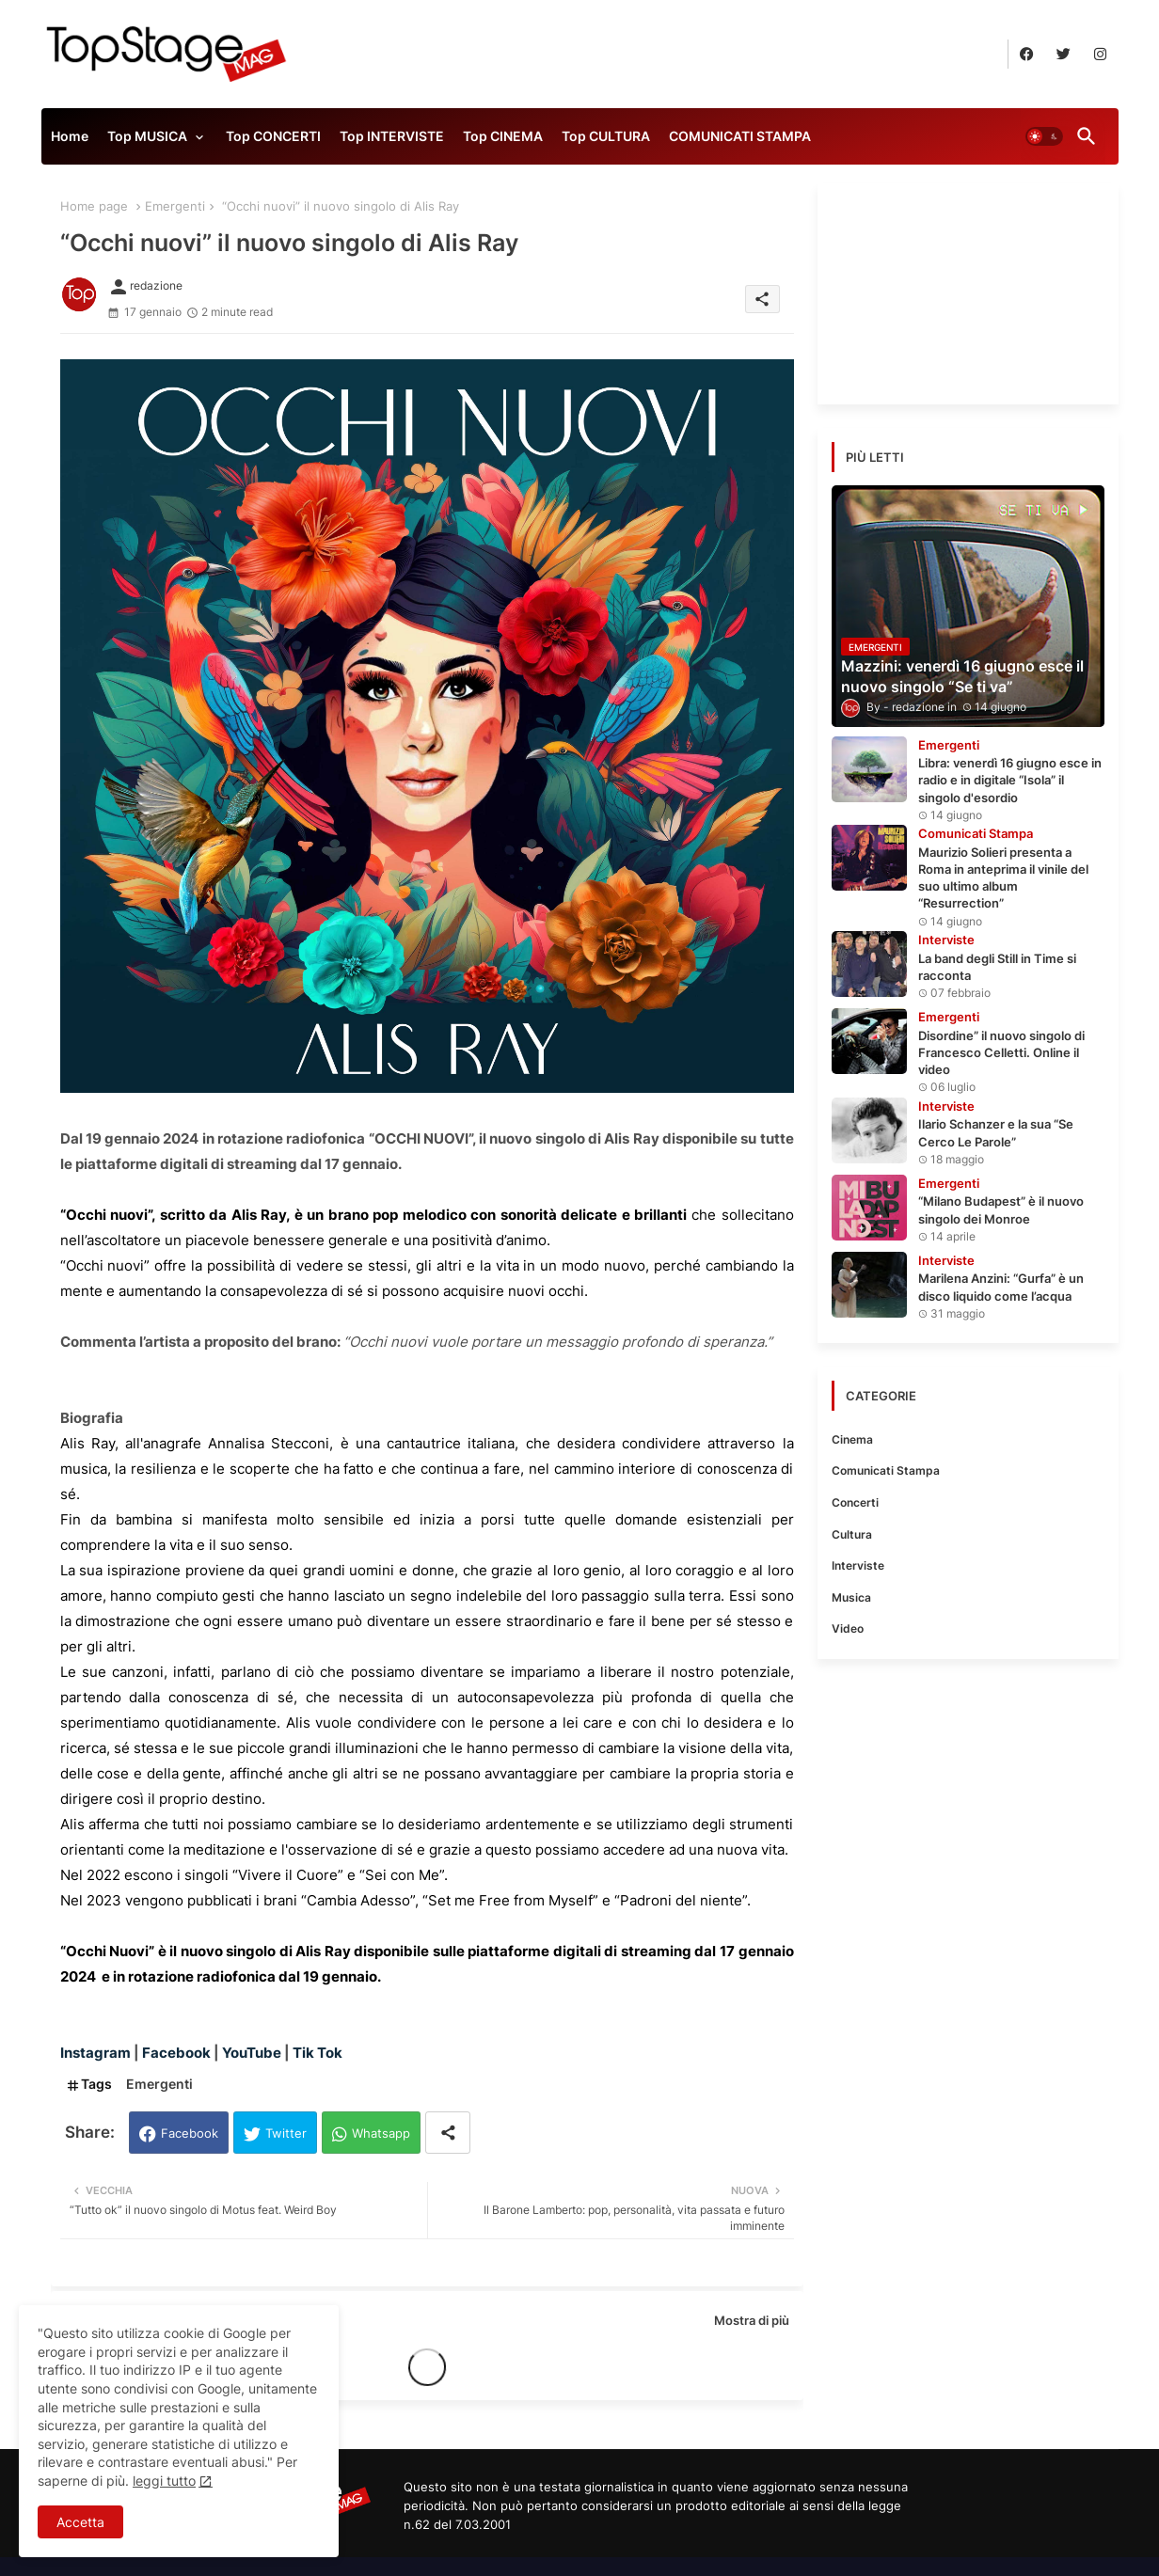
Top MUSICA (147, 136)
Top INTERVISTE (392, 136)
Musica (851, 1597)
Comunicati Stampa (886, 1470)
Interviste (858, 1565)
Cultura (852, 1534)
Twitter (286, 2133)
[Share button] (447, 2132)
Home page (94, 205)
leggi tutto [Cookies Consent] (164, 2481)
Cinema (852, 1439)
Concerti (855, 1502)
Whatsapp (381, 2133)
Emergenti (175, 205)
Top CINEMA (503, 136)
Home (69, 136)
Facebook (189, 2133)
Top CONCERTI (273, 136)
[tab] (69, 141)
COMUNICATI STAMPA (740, 136)
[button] (1044, 136)
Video (848, 1628)
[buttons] (1027, 54)
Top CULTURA (606, 136)
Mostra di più (751, 2320)
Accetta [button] (80, 2522)
